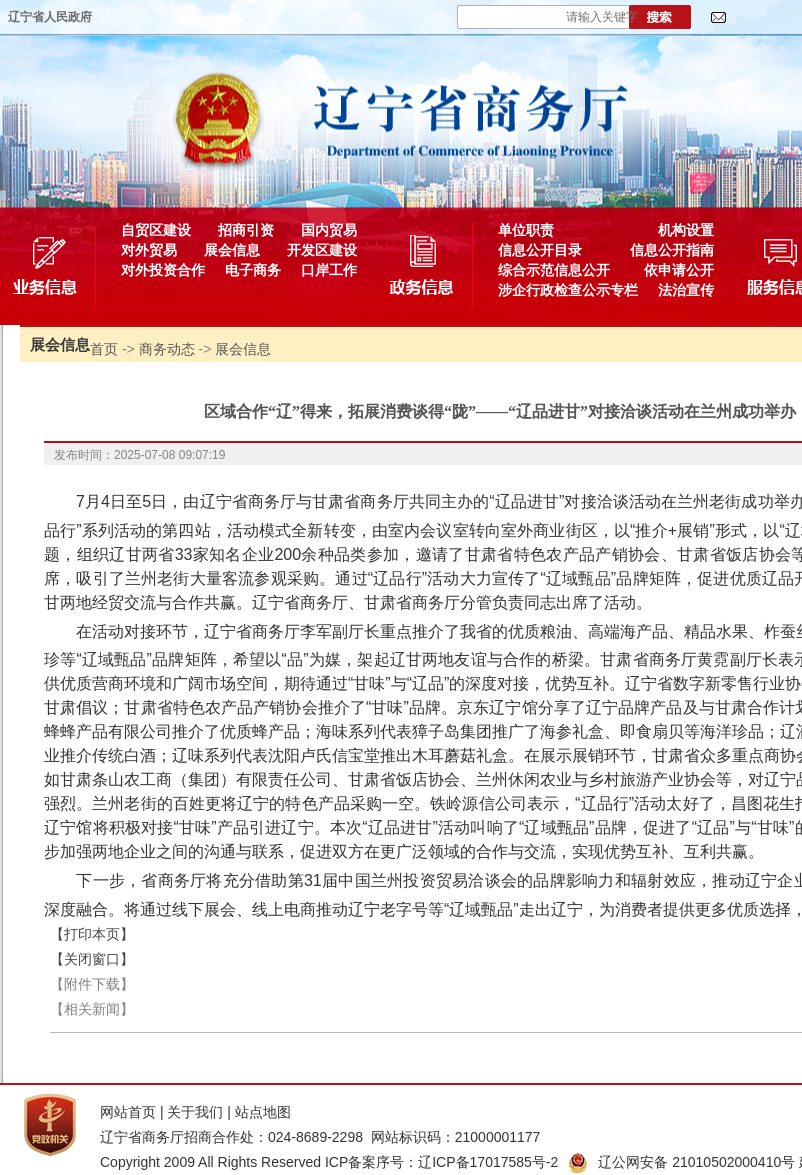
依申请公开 (679, 270)
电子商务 (253, 270)
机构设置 (686, 230)
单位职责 (526, 230)
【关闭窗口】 (92, 959)
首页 (104, 349)
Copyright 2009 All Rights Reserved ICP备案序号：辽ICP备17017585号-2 (329, 1162)
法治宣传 (686, 290)
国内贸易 (329, 230)
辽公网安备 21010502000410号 (681, 1162)
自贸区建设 (156, 230)
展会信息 (232, 250)
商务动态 (167, 349)
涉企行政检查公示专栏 (568, 290)
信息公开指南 (672, 250)
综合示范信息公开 (554, 270)
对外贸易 (149, 250)
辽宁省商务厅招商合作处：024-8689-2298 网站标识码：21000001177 (320, 1137)
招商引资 (246, 230)
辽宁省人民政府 (50, 17)
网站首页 (128, 1112)
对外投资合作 (163, 270)
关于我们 (195, 1112)
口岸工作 (329, 270)
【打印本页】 (92, 934)
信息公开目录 (540, 250)
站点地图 (263, 1112)
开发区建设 (322, 250)
